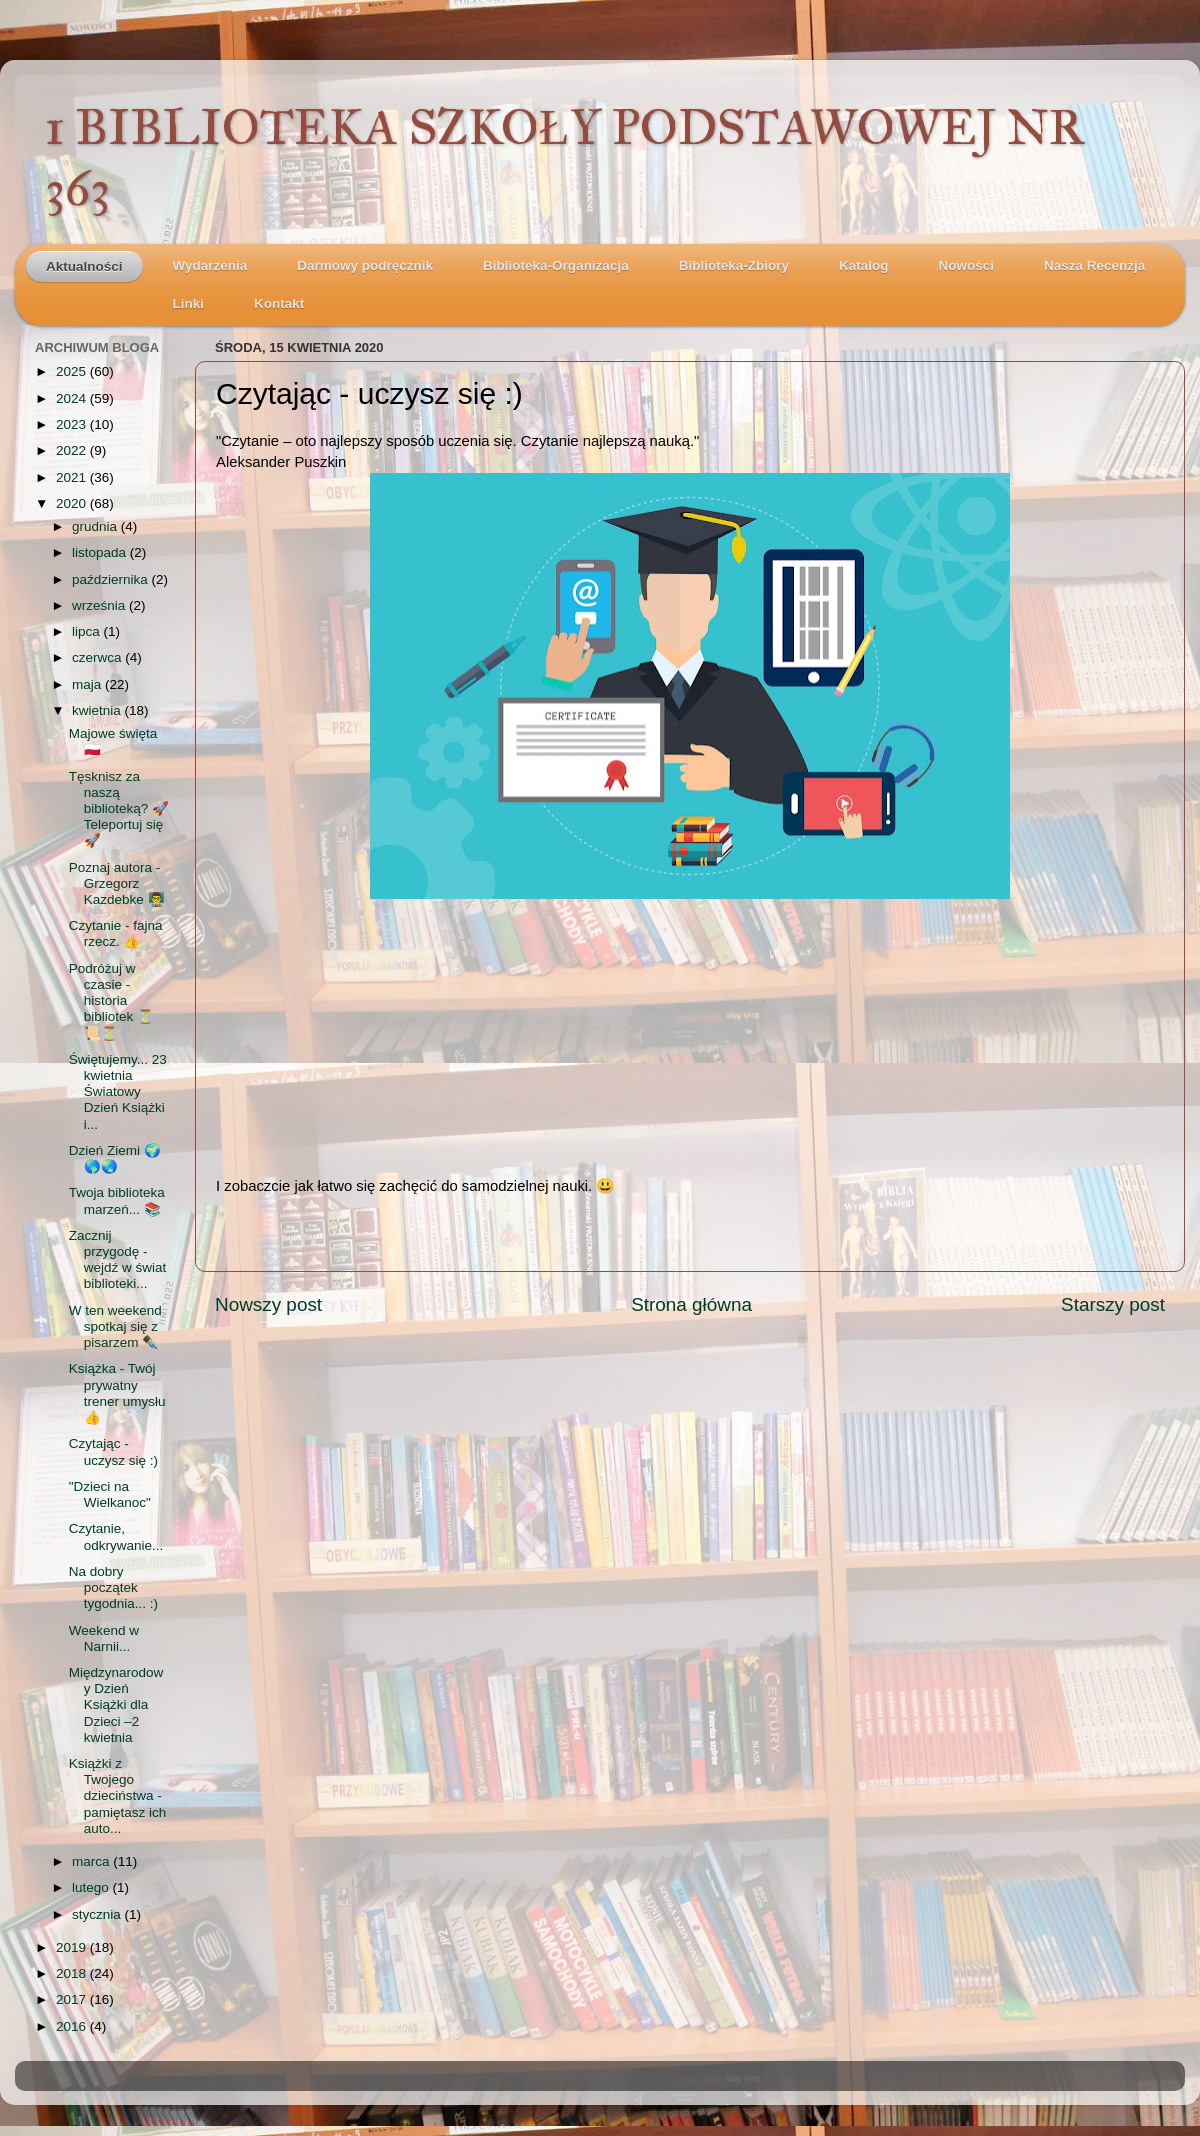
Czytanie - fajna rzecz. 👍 (116, 933)
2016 (73, 2026)
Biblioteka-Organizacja (556, 265)
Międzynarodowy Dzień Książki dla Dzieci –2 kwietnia (116, 1705)
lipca (88, 631)
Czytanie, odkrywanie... (116, 1536)
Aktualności (84, 266)
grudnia (96, 526)
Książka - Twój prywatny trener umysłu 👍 (117, 1393)
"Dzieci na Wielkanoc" (110, 1494)
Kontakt (279, 303)
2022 (73, 450)
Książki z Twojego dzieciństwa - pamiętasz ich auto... (118, 1796)
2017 (73, 1999)
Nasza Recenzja (1094, 265)
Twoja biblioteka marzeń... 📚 (117, 1200)
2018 (73, 1973)
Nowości (966, 265)
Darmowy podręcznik (365, 265)
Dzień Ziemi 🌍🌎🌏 (115, 1158)
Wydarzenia (210, 265)
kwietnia (98, 710)
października (112, 579)
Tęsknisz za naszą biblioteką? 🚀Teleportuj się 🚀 (119, 809)
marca (92, 1861)
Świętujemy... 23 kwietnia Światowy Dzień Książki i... (118, 1092)
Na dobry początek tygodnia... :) (113, 1587)
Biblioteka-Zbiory (734, 265)
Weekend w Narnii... (104, 1638)
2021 (73, 477)
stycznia (98, 1914)
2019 (73, 1947)
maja (88, 684)
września (100, 605)
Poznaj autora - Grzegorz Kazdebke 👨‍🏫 (117, 883)
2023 (73, 424)
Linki (189, 303)
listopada (101, 552)
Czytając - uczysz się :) (113, 1451)
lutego (92, 1887)
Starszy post (1113, 1304)
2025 (73, 371)
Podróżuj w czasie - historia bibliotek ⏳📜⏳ (111, 1001)
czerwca (98, 657)
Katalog (864, 265)
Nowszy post (268, 1304)
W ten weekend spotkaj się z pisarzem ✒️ (115, 1326)
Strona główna (691, 1304)
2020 (73, 503)
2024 (73, 398)
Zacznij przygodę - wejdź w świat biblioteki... (118, 1260)
